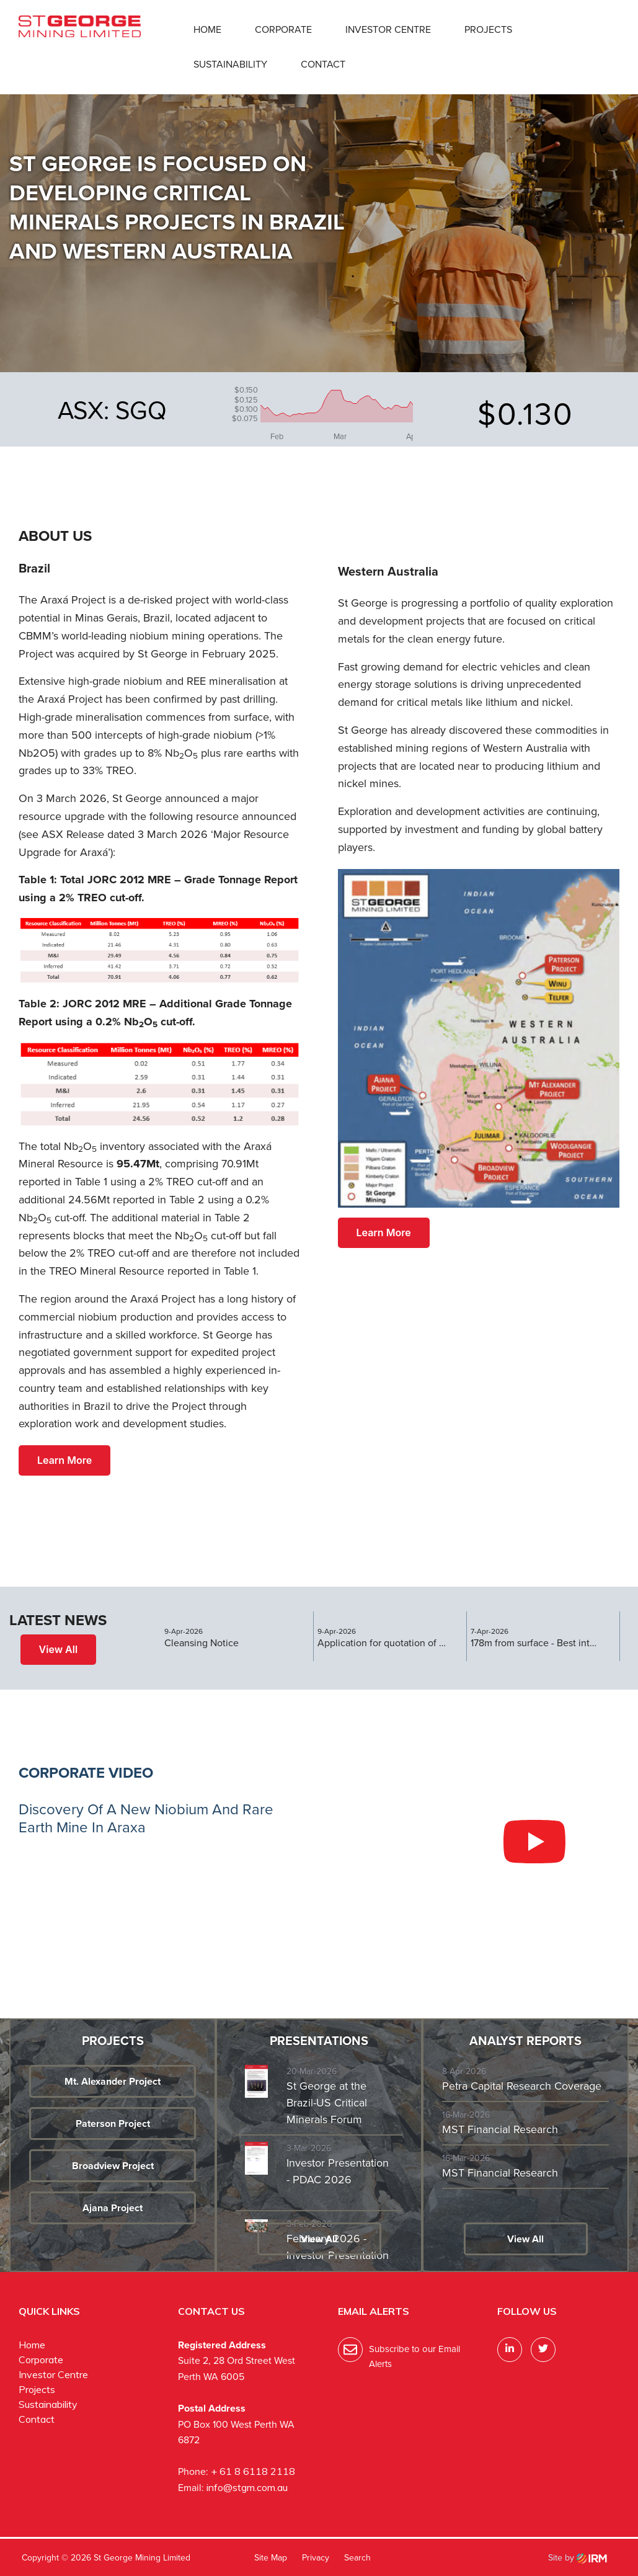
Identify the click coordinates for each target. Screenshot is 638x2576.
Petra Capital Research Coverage (521, 2086)
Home (207, 29)
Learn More (64, 1460)
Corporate (283, 29)
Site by (577, 2557)
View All (58, 1649)
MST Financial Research (500, 2129)
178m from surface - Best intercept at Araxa (536, 1643)
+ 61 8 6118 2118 (253, 2471)
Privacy (315, 2557)
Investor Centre (388, 29)
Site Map (270, 2557)
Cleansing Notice (201, 1643)
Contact (323, 64)
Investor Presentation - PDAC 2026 (337, 2171)
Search (357, 2557)
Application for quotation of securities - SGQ (382, 1643)
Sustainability (230, 64)
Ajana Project (112, 2208)
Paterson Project (113, 2123)
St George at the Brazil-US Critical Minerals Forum (326, 2103)
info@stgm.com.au (247, 2487)
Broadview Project (113, 2166)
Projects (488, 29)
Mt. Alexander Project (112, 2081)
